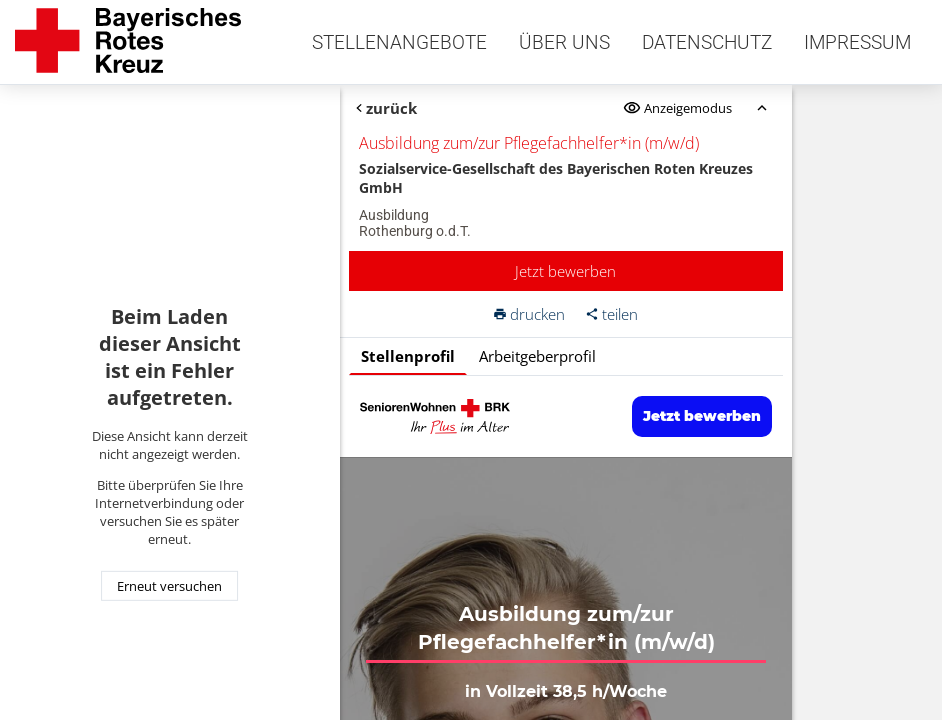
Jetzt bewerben (565, 271)
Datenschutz (707, 42)
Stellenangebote (399, 42)
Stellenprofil (408, 356)
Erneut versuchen (169, 586)
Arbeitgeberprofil (537, 356)
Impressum (857, 42)
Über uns (564, 42)
